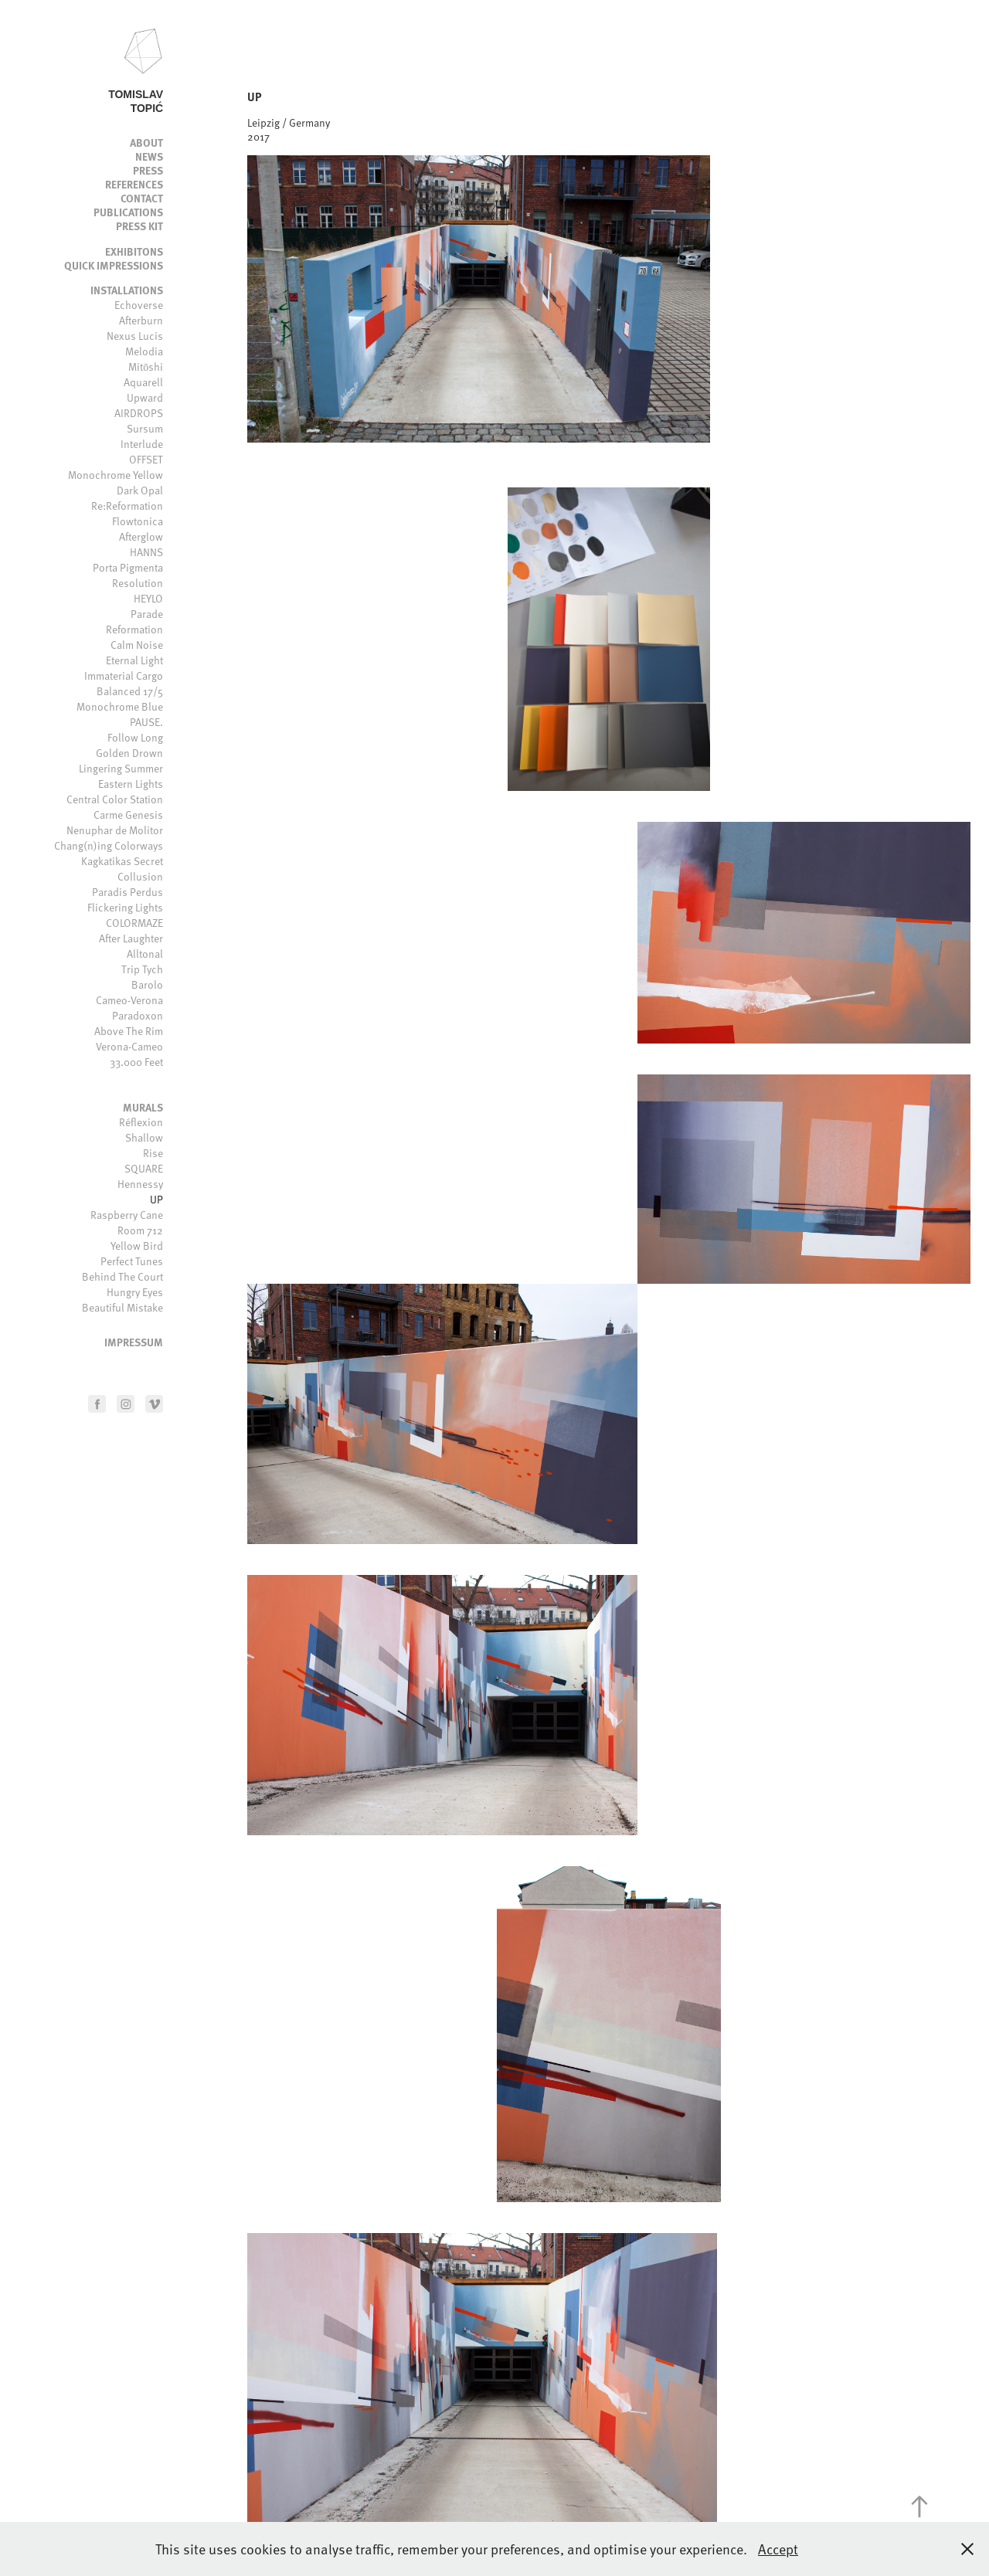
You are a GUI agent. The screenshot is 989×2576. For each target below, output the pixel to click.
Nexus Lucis (135, 335)
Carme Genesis (128, 814)
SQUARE (143, 1168)
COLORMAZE (134, 922)
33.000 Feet (136, 1061)
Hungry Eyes (135, 1292)
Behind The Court (122, 1276)
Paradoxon (137, 1015)
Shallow (144, 1137)
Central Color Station (114, 799)
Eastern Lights (130, 783)
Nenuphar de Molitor (114, 830)
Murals (143, 1107)
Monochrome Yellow (115, 474)
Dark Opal (140, 490)
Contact (142, 197)
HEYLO (148, 598)
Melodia (144, 351)
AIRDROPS (138, 413)
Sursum (145, 428)
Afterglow (141, 536)
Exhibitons (134, 251)
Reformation (134, 629)
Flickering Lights (125, 907)
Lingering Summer (121, 768)
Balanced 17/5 (130, 691)
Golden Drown (129, 752)
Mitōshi (145, 366)
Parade (147, 613)
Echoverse (138, 304)
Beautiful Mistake (122, 1307)
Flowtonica (137, 521)
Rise (153, 1152)
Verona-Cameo (129, 1046)
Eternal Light (134, 660)
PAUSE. (146, 721)
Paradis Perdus (127, 891)
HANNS (146, 552)
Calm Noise (136, 644)
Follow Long (135, 737)
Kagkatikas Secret (122, 861)
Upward (145, 397)
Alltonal (145, 953)
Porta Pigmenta (128, 567)
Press (148, 170)
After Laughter (131, 938)
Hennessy (140, 1183)
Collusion (140, 876)
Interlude (142, 443)
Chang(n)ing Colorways (108, 845)
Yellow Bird (136, 1245)
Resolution (137, 582)
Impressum (133, 1341)
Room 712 (140, 1230)
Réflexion (141, 1122)
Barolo (147, 984)
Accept (778, 2548)
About (146, 142)
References (134, 184)
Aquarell (143, 382)
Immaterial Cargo (123, 675)
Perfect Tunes (131, 1261)
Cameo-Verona (129, 1000)
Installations (126, 289)
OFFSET (146, 459)
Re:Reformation (127, 505)
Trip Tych (142, 969)
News (149, 156)
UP (156, 1199)
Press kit (139, 225)
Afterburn (141, 320)
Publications (128, 211)
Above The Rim (128, 1030)
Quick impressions (113, 265)
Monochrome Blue (119, 706)
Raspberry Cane (126, 1214)
